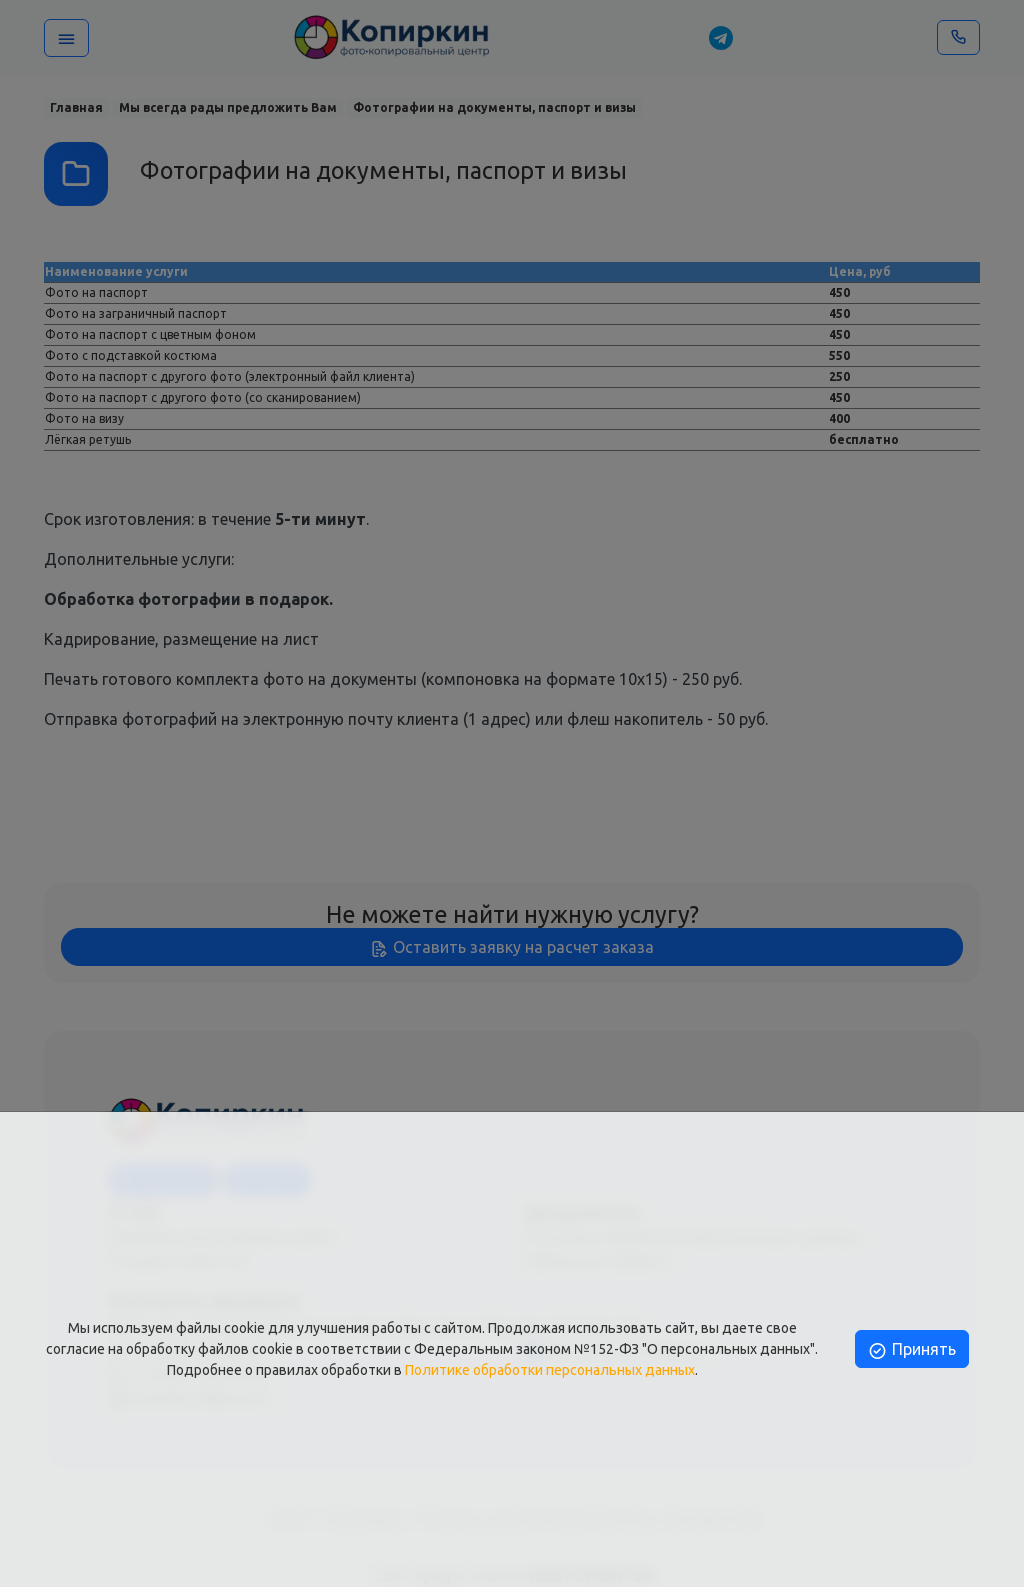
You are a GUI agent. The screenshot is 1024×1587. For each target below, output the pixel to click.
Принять (911, 1349)
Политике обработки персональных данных (550, 1370)
